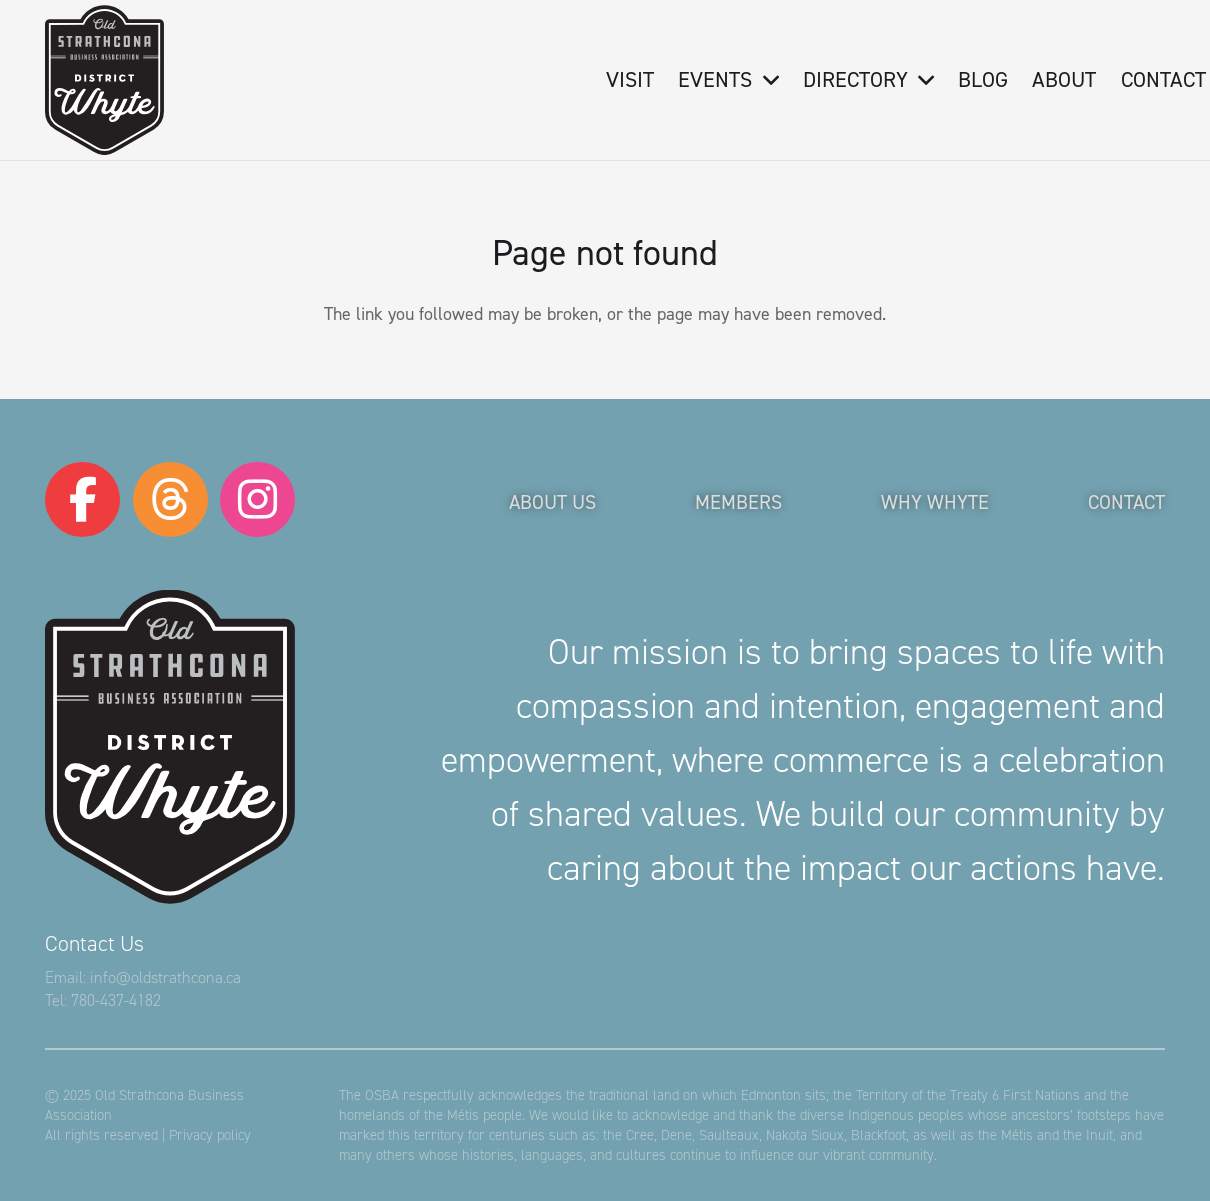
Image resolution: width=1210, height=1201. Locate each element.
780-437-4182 (116, 1000)
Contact (1126, 502)
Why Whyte (935, 502)
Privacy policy (210, 1135)
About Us (552, 502)
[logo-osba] (104, 80)
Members (738, 502)
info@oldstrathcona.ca (165, 977)
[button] (765, 80)
